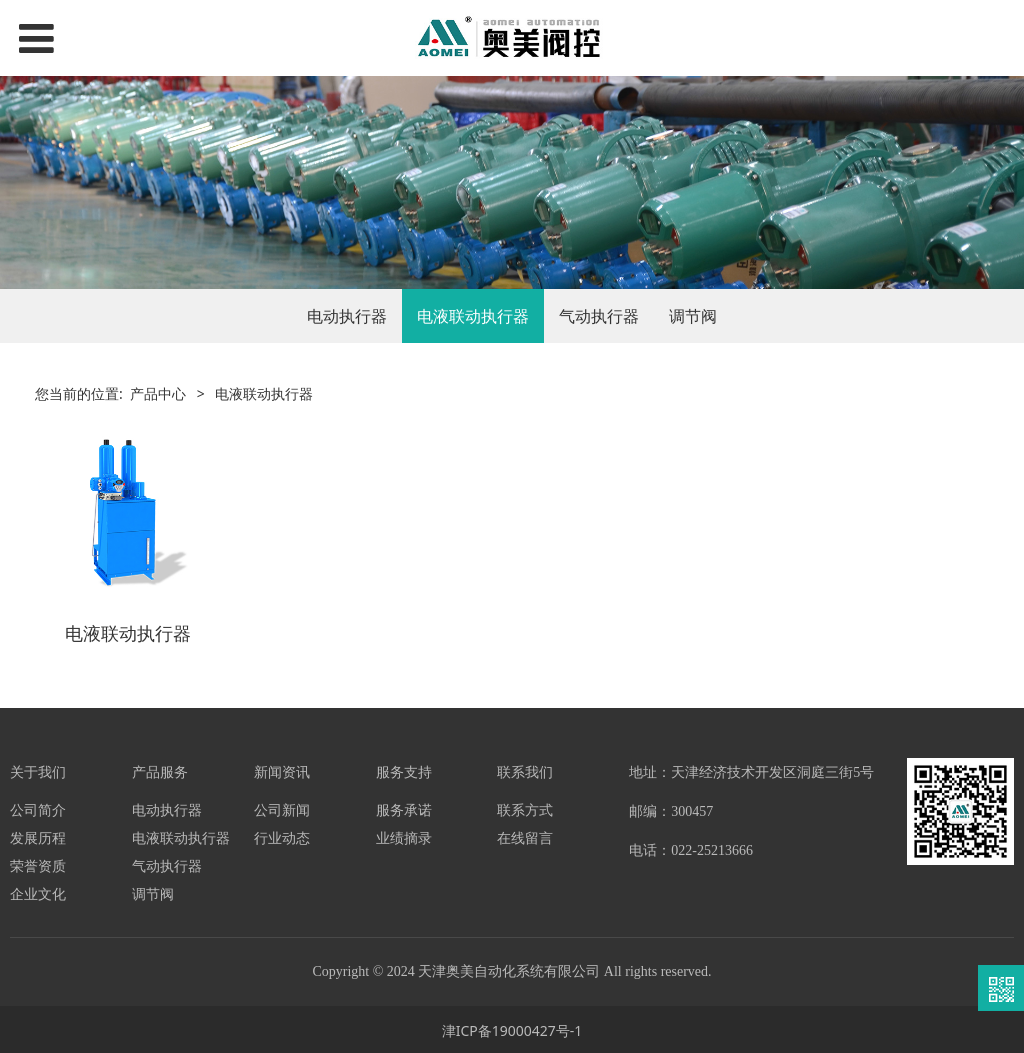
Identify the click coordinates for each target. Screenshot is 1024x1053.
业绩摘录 (404, 835)
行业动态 (282, 835)
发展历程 (38, 835)
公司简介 (38, 807)
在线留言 (525, 835)
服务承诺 (404, 807)
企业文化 (38, 891)
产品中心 (158, 393)
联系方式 (525, 807)
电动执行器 (347, 316)
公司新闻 (282, 807)
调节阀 (693, 316)
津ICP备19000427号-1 (512, 1028)
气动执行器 (599, 316)
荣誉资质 (38, 863)
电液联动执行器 (473, 316)
